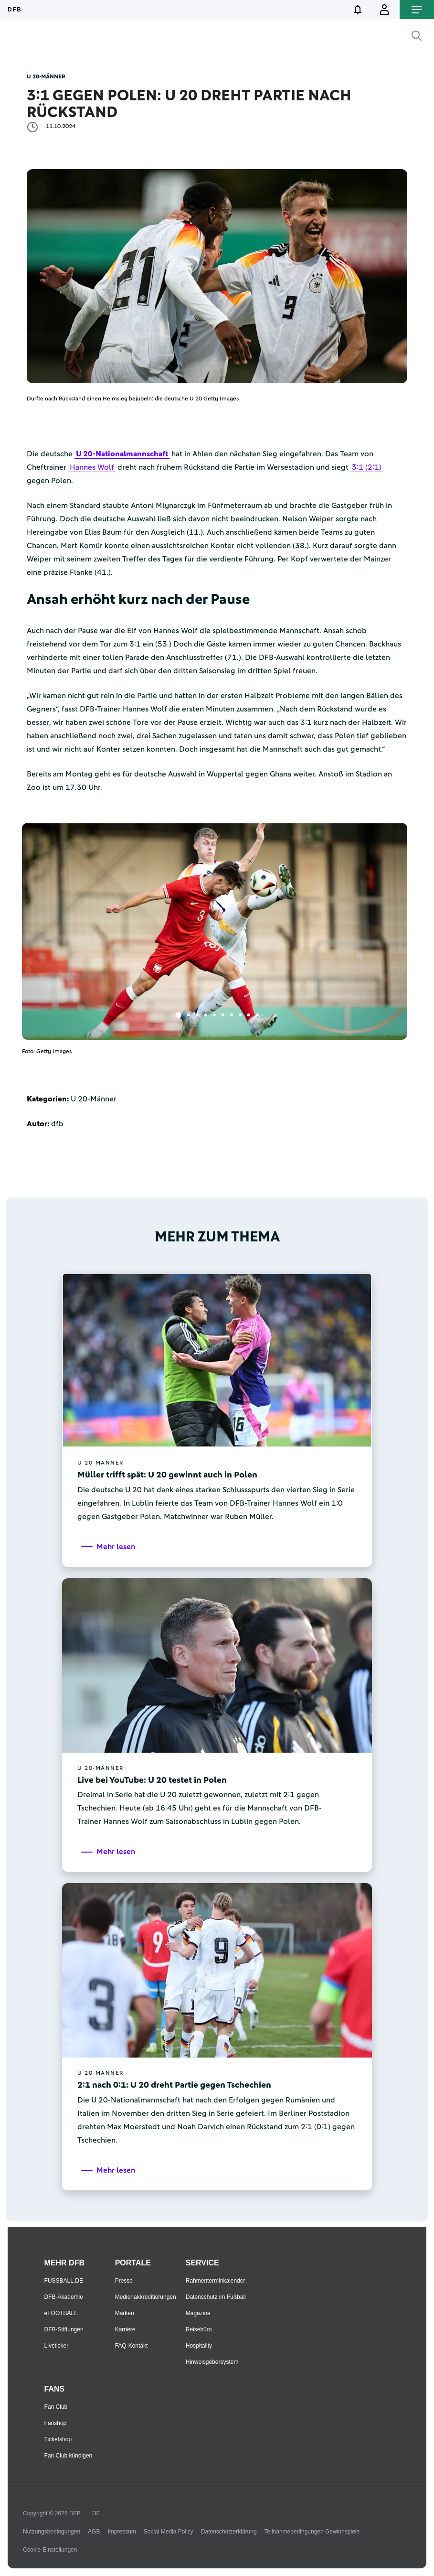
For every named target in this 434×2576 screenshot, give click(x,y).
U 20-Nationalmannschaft (122, 454)
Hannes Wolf (92, 467)
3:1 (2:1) (366, 467)
